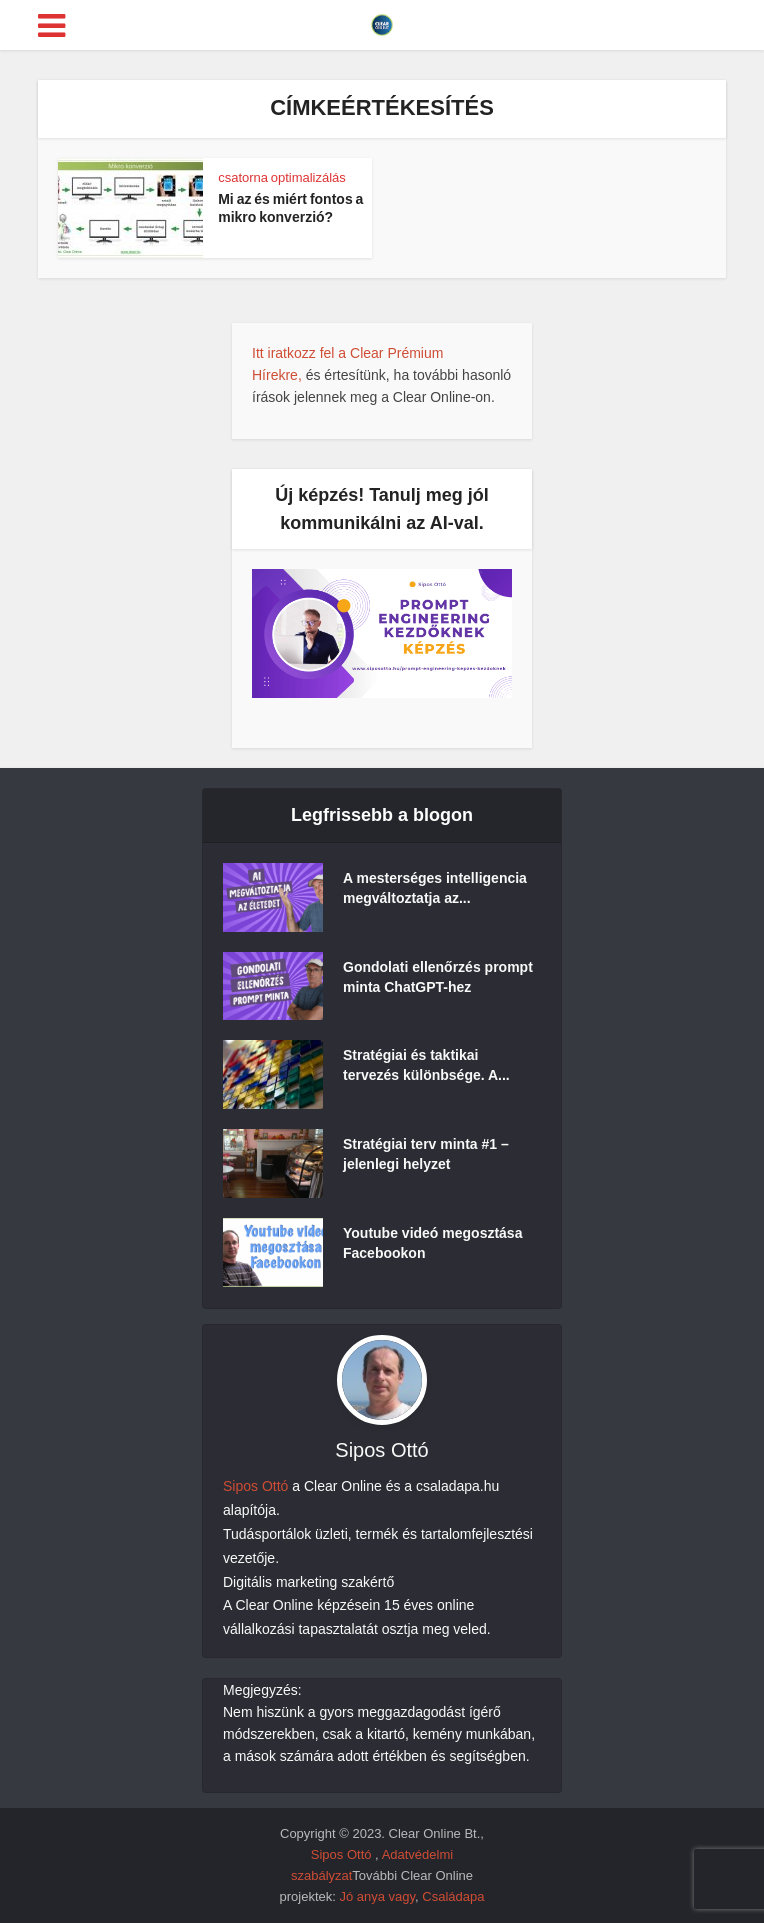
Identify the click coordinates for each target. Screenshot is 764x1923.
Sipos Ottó (255, 1486)
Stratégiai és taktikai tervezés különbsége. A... (426, 1065)
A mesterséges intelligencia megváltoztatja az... (435, 888)
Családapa (453, 1896)
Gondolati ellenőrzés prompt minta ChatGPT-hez (438, 977)
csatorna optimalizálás (282, 177)
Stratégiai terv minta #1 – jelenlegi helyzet (426, 1154)
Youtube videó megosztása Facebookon (432, 1243)
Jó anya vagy (377, 1896)
